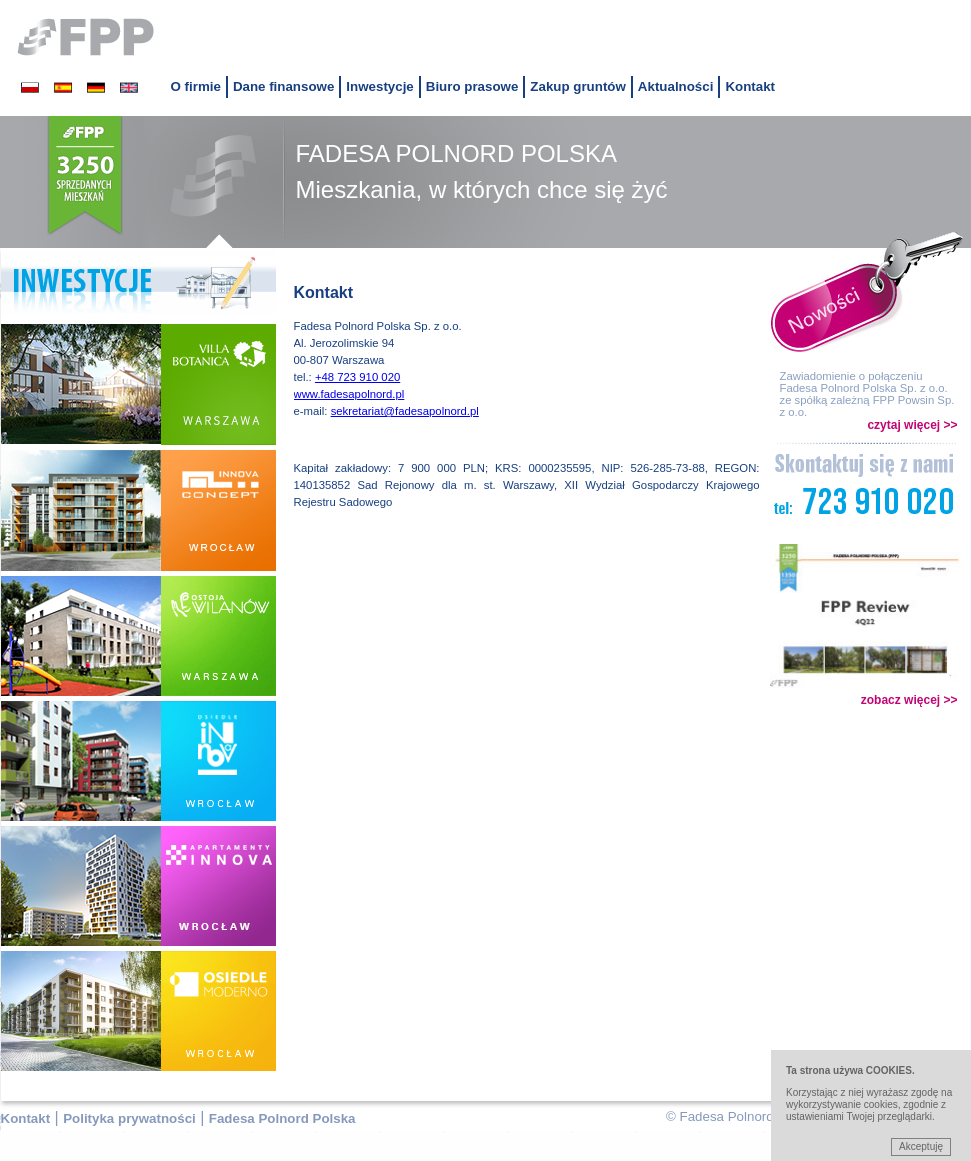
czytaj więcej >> (912, 425)
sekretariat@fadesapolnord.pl (405, 411)
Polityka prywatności (129, 1118)
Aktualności (676, 86)
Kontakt (750, 86)
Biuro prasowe (472, 86)
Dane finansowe (283, 86)
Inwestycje (379, 86)
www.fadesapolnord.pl (349, 394)
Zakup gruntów (578, 86)
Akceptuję (921, 1146)
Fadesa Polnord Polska (282, 1118)
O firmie (196, 86)
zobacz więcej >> (909, 700)
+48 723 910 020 (357, 377)
